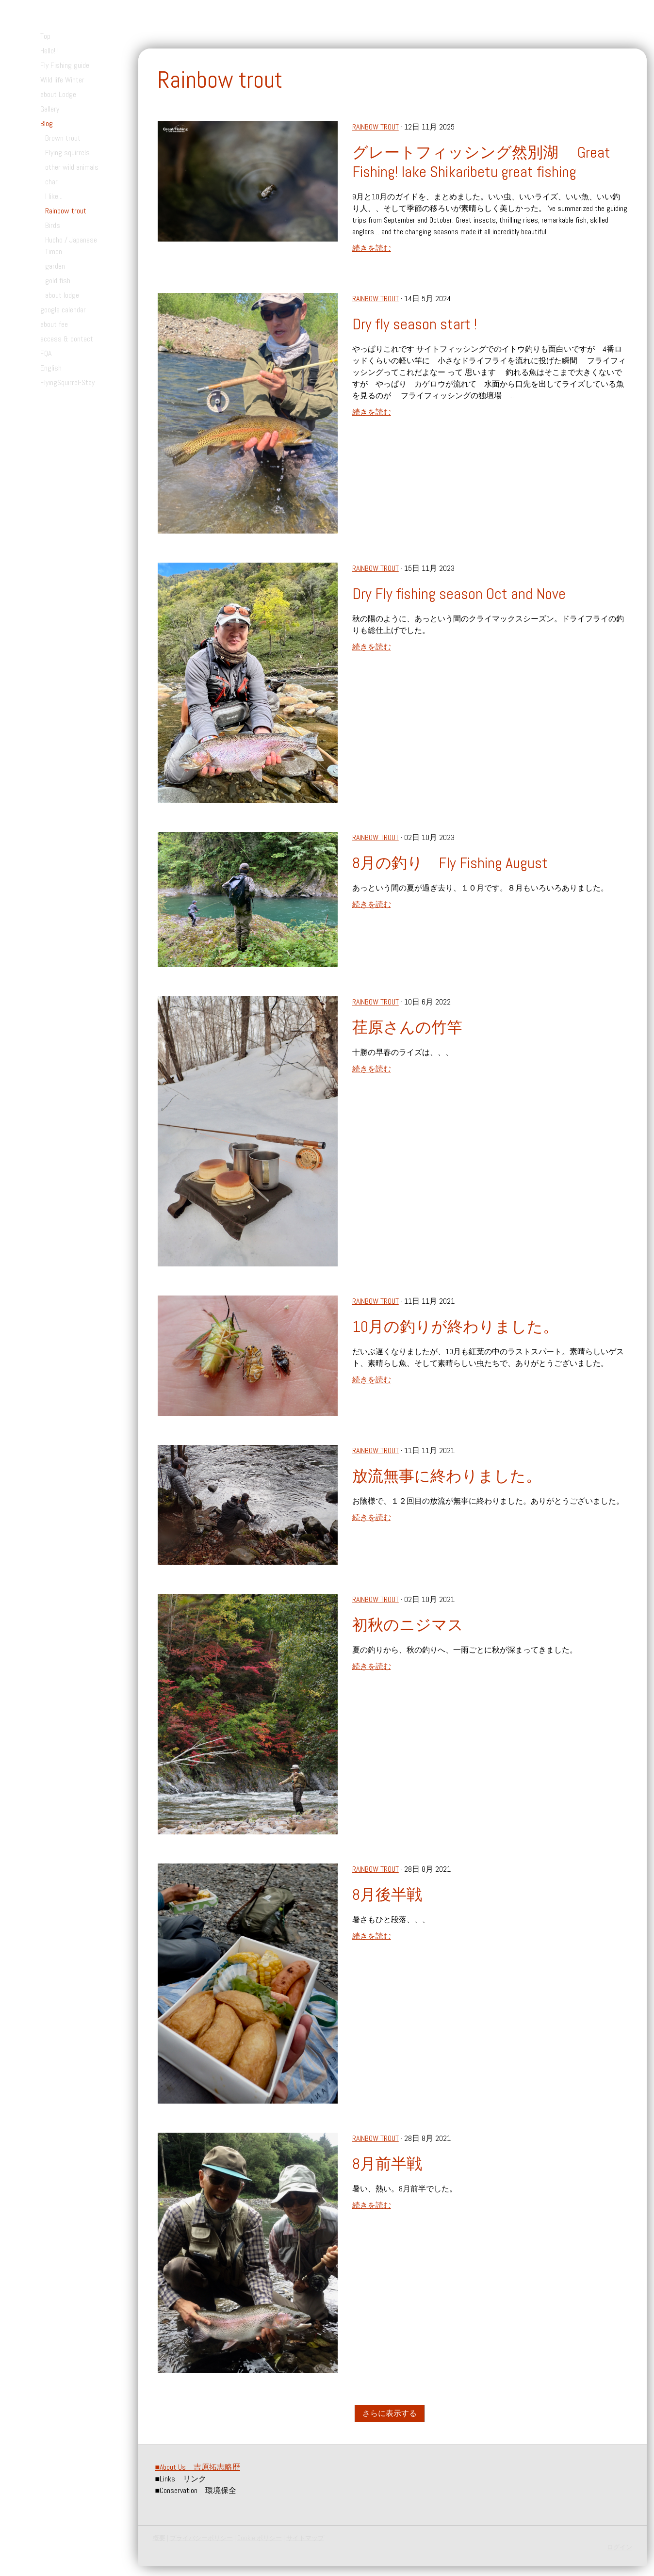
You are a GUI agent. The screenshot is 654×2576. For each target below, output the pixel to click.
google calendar (63, 310)
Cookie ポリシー (259, 2538)
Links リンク (180, 2479)
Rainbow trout (65, 211)
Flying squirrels (67, 152)
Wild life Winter (62, 80)
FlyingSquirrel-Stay (67, 382)
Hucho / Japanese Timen (71, 246)
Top (45, 36)
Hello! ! (49, 51)
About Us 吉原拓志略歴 (197, 2467)
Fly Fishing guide (64, 65)
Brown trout (63, 138)
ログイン (619, 2547)
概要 (159, 2538)
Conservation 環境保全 (195, 2490)
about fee (54, 324)
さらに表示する (388, 2413)
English (51, 368)
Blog (46, 123)
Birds (52, 225)
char (51, 182)
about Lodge (58, 94)
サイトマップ (305, 2538)
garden (55, 266)
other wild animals (71, 167)
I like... (54, 196)
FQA (45, 353)
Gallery (49, 109)
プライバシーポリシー (201, 2538)
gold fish (57, 280)
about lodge (62, 295)
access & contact (66, 339)
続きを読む (371, 248)
